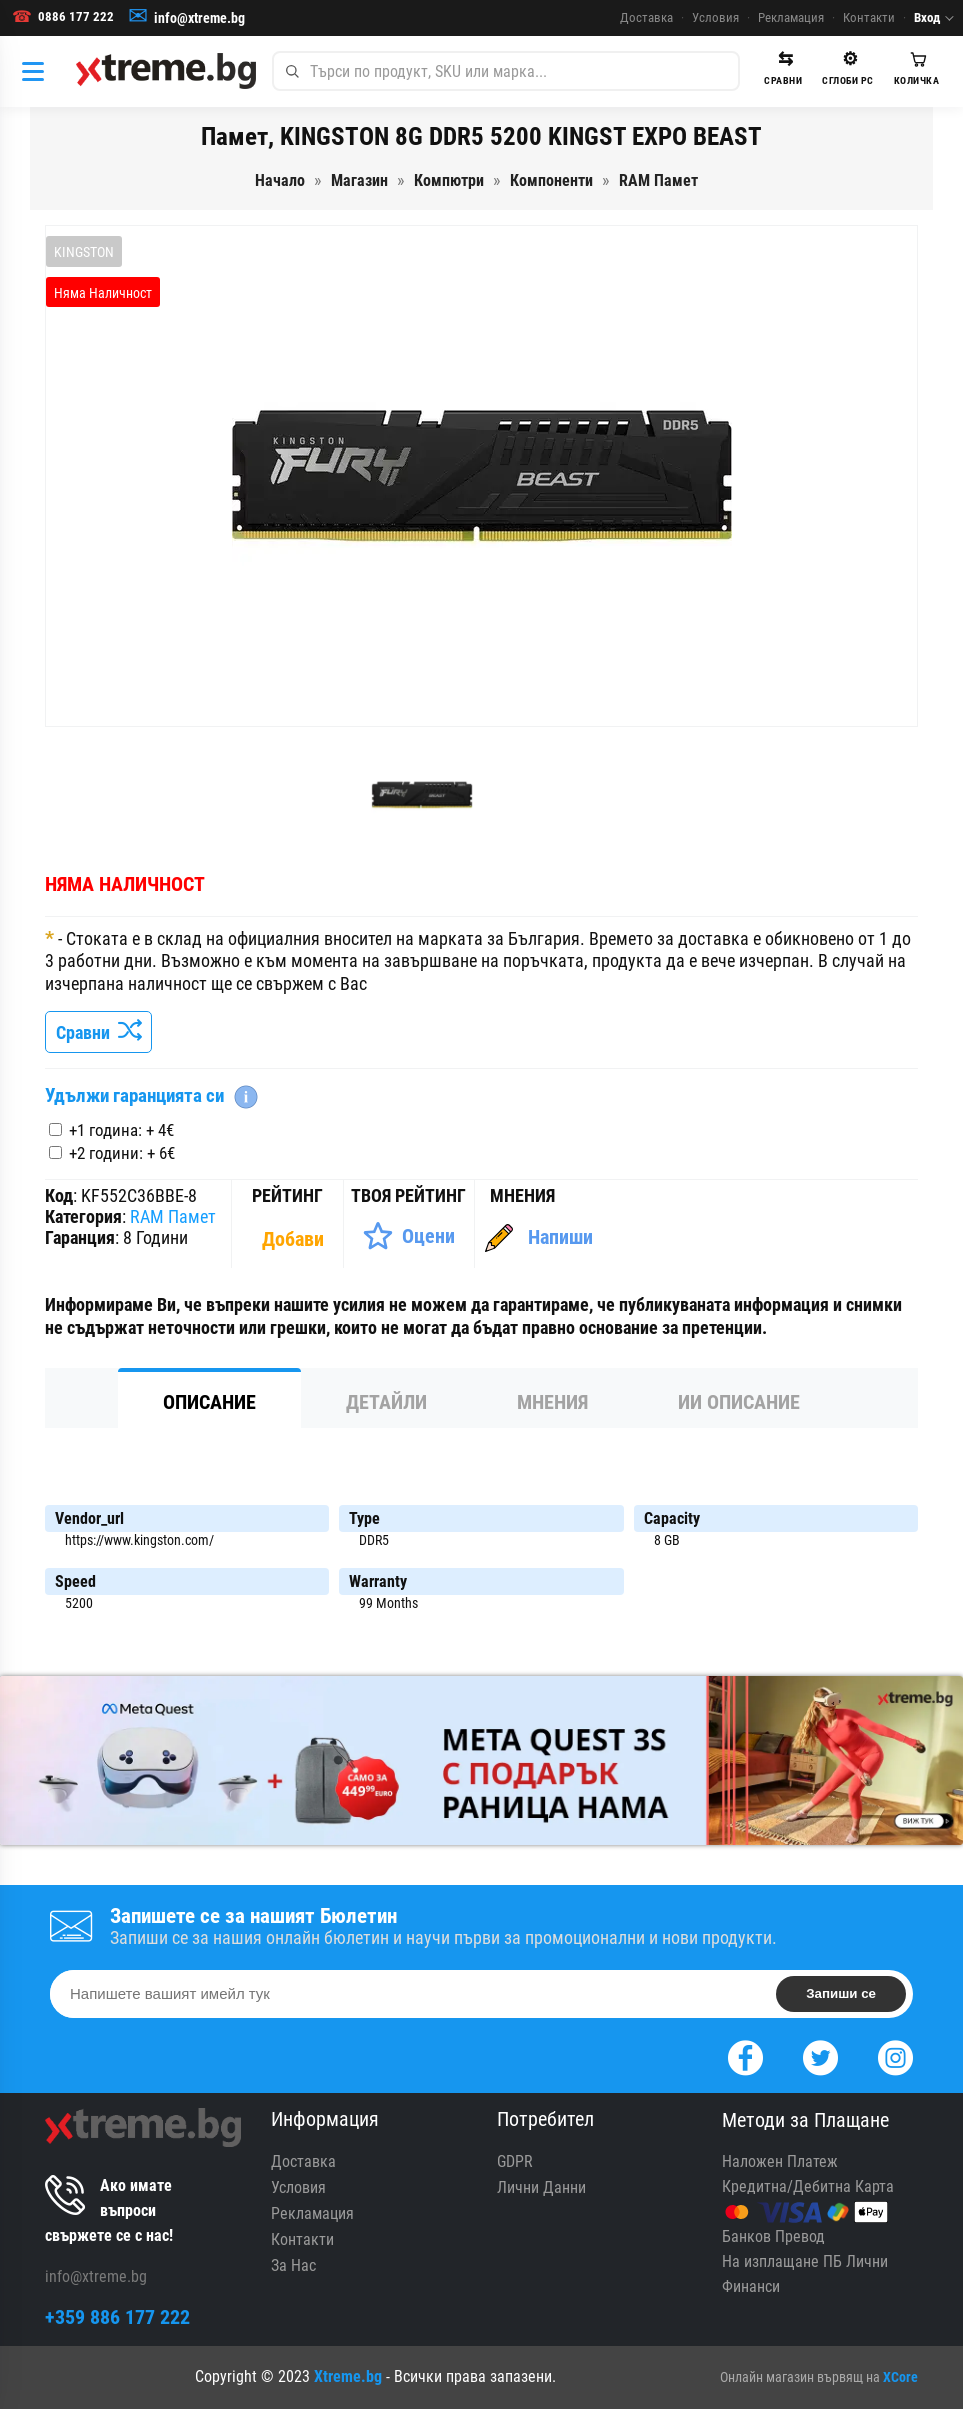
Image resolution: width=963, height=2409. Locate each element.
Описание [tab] (209, 1402)
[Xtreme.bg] (166, 71)
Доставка (646, 17)
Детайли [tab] (386, 1402)
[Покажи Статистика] (295, 1239)
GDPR (515, 2161)
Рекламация (791, 17)
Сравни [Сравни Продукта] (98, 1032)
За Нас (293, 2265)
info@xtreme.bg (199, 18)
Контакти (869, 17)
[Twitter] (820, 2055)
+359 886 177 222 (117, 2317)
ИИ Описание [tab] (739, 1402)
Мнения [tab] (552, 1402)
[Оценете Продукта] (408, 1236)
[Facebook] (745, 2055)
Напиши (560, 1237)
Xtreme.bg (348, 2376)
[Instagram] (895, 2055)
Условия (715, 17)
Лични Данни (541, 2187)
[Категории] (38, 71)
